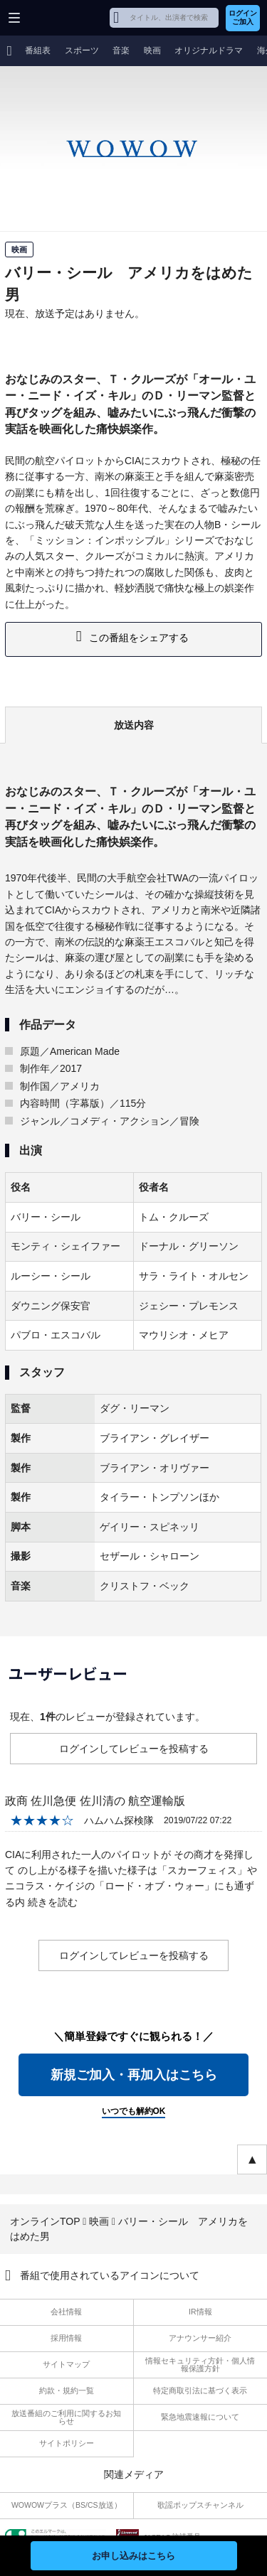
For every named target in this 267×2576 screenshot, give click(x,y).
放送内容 (134, 725)
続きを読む (53, 1902)
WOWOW (65, 18)
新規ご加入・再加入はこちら (134, 2075)
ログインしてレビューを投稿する (134, 1748)
